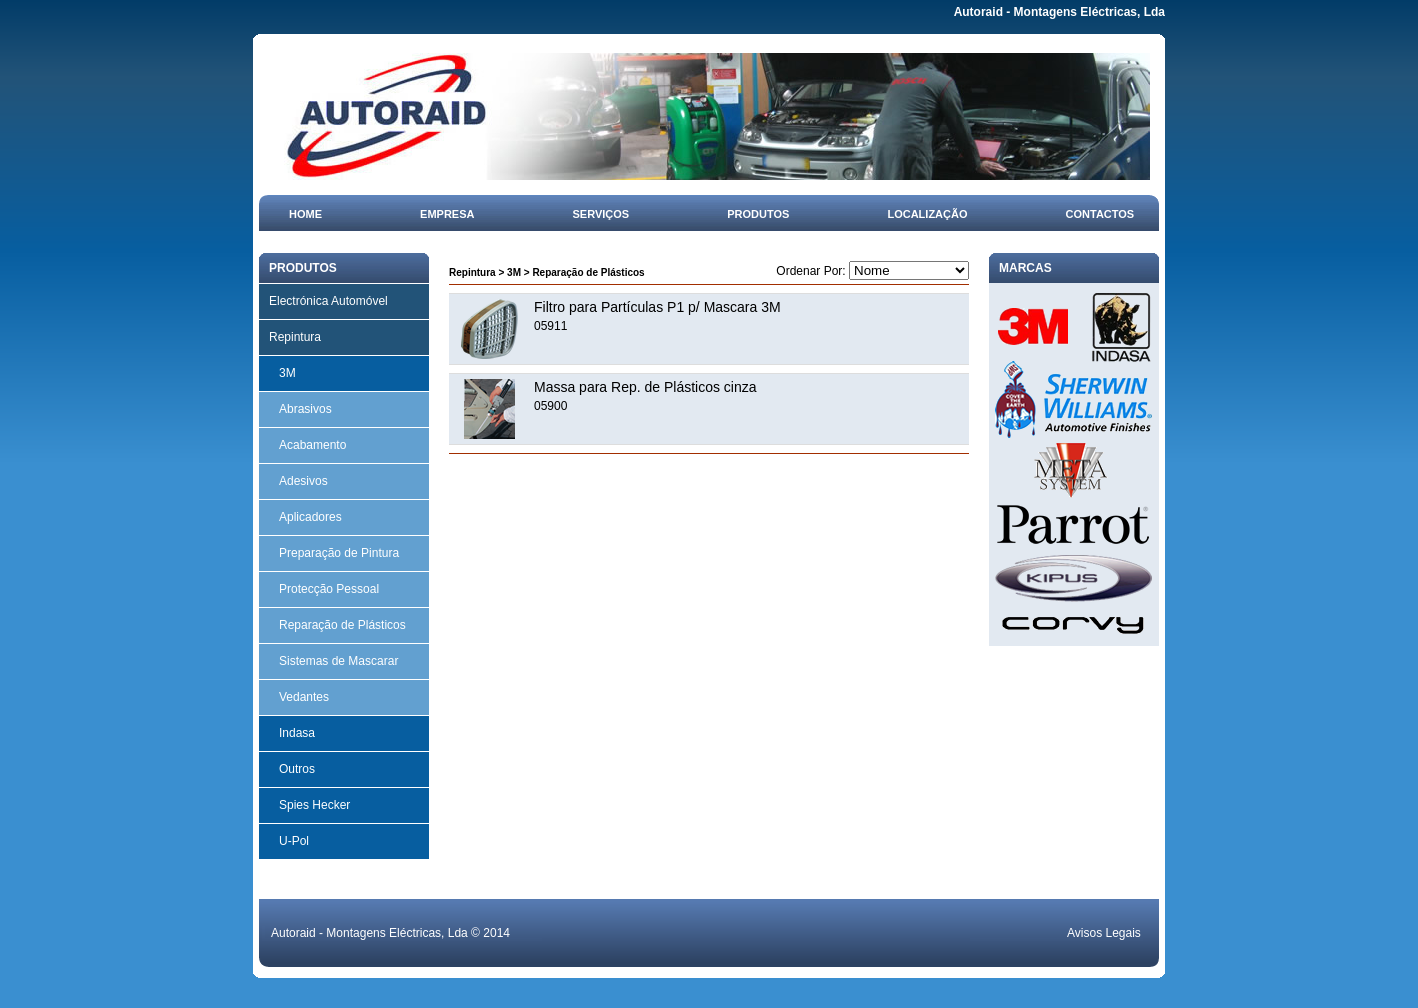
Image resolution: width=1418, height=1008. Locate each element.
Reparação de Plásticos (342, 625)
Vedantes (304, 697)
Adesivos (303, 481)
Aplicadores (310, 517)
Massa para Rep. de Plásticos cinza (645, 387)
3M (287, 373)
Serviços (601, 214)
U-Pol (294, 841)
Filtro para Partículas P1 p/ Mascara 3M (657, 307)
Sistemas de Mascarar (338, 661)
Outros (297, 769)
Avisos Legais (1104, 933)
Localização (927, 214)
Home (305, 214)
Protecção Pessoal (329, 589)
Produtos (758, 214)
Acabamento (312, 445)
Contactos (1100, 214)
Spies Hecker (314, 805)
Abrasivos (305, 409)
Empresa (447, 214)
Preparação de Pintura (339, 553)
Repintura (295, 337)
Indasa (297, 733)
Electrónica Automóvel (328, 301)
